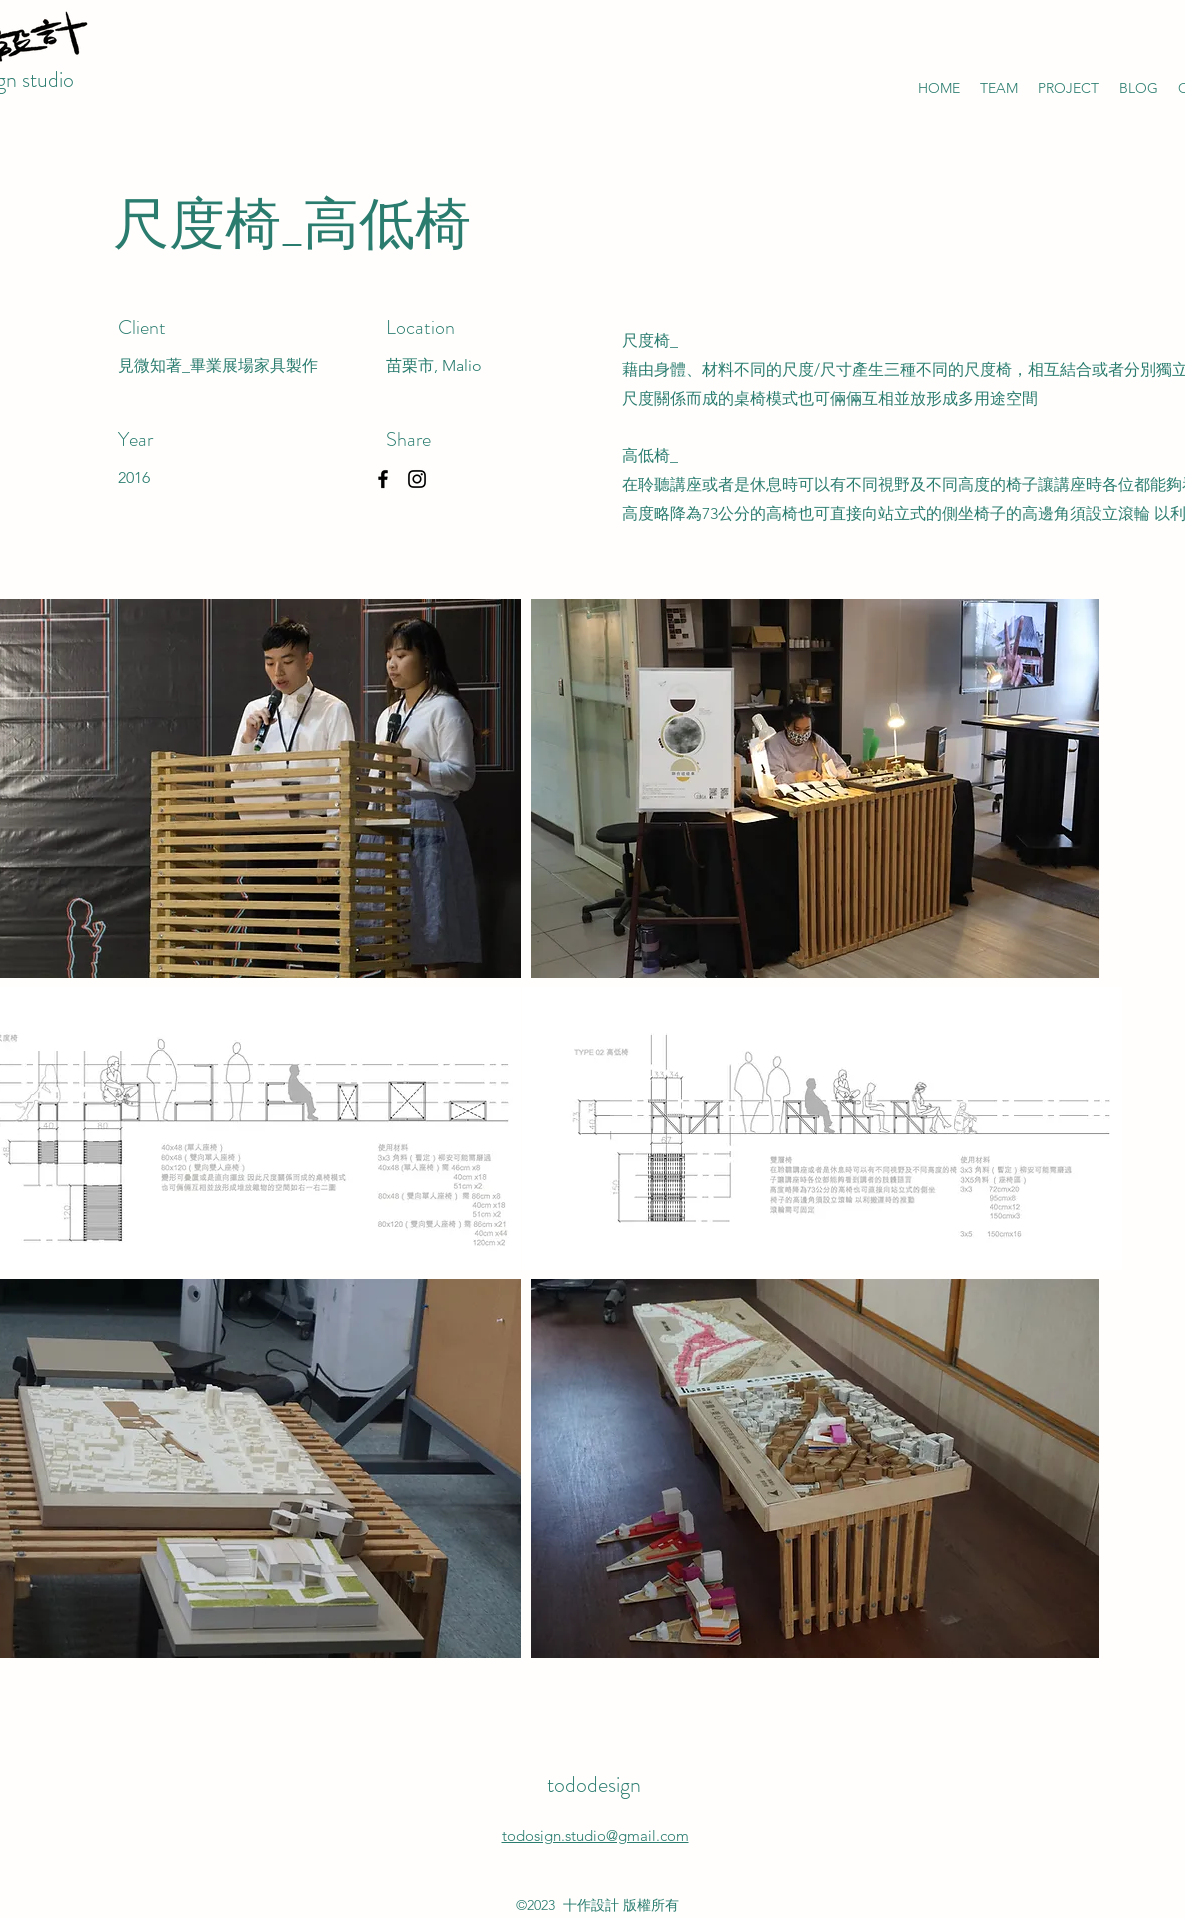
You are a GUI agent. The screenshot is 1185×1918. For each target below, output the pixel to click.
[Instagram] (417, 479)
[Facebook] (383, 479)
